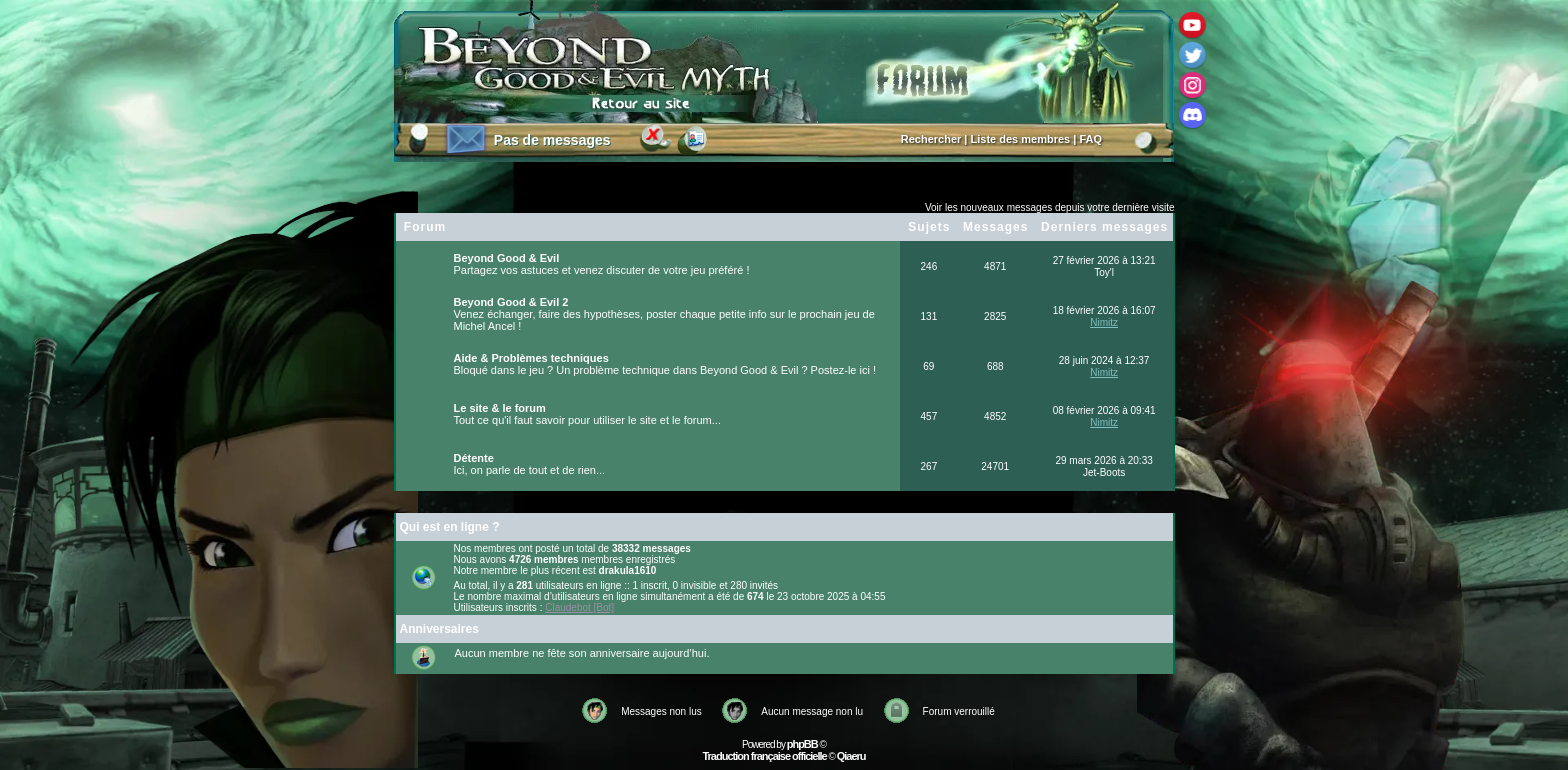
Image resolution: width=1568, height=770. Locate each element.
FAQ (1090, 139)
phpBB (802, 744)
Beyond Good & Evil (507, 258)
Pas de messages (552, 140)
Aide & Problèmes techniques (531, 358)
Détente (474, 458)
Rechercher (931, 139)
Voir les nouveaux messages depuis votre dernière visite (1050, 207)
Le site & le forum (500, 408)
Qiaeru (851, 756)
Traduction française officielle (764, 756)
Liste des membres (1021, 139)
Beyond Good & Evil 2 (511, 302)
